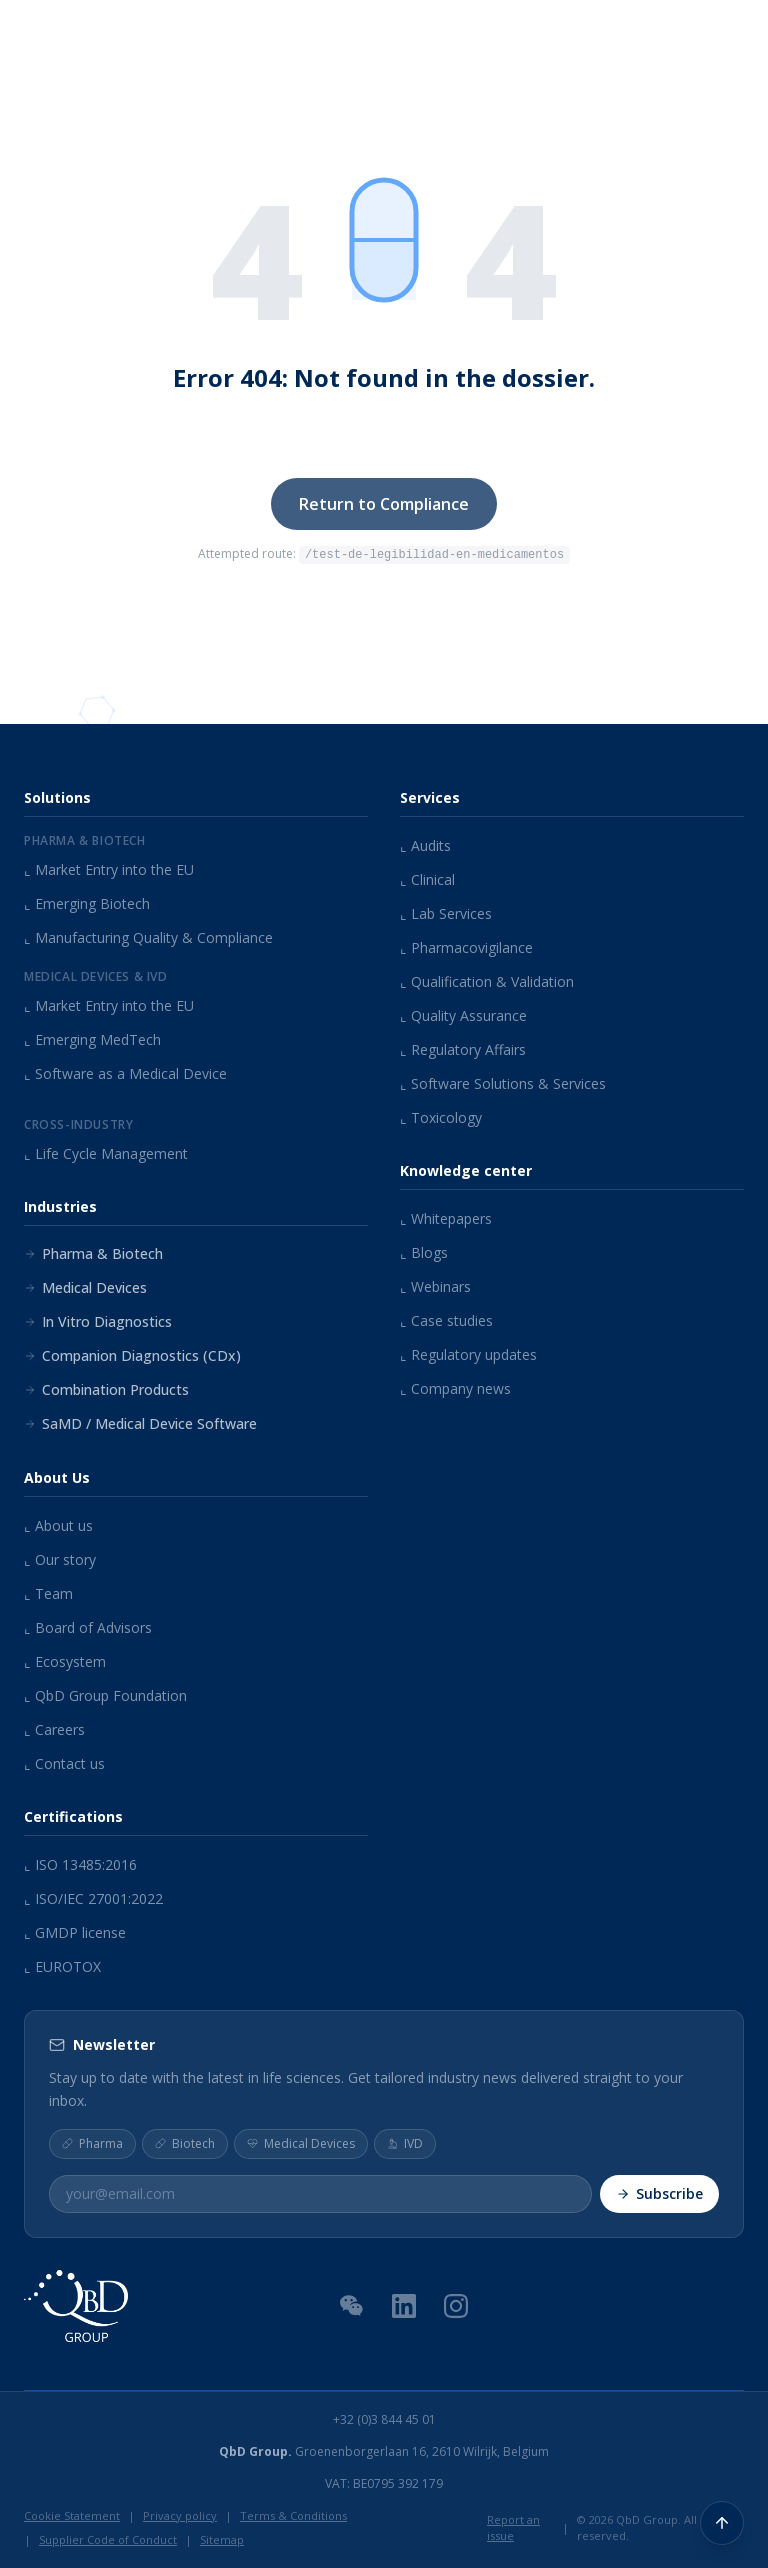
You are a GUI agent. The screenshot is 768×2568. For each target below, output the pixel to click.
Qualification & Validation (487, 981)
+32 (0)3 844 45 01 (384, 2419)
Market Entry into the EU (109, 869)
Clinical (427, 879)
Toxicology (441, 1117)
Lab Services (446, 913)
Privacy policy (180, 2514)
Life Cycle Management (106, 1153)
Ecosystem (65, 1661)
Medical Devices (85, 1287)
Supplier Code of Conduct (108, 2539)
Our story (60, 1559)
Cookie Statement (72, 2514)
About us (58, 1525)
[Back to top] (722, 2522)
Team (48, 1593)
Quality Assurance (463, 1015)
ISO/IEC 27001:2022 (93, 1898)
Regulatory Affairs (463, 1049)
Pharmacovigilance (466, 947)
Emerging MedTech (92, 1039)
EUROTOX (62, 1966)
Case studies (446, 1320)
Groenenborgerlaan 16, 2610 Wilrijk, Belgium (384, 2451)
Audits (425, 845)
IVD (405, 2142)
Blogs (424, 1252)
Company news (455, 1388)
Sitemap (222, 2539)
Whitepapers (446, 1218)
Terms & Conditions (293, 2514)
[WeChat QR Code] (352, 2304)
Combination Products (106, 1389)
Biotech (185, 2142)
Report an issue (513, 2527)
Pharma (92, 2142)
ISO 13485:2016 (80, 1864)
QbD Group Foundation (105, 1695)
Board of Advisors (88, 1627)
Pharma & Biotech (93, 1253)
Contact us (64, 1763)
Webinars (435, 1286)
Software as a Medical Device (125, 1073)
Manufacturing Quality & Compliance (148, 937)
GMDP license (75, 1932)
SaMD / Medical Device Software (140, 1423)
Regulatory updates (468, 1354)
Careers (54, 1729)
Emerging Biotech (87, 903)
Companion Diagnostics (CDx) (132, 1355)
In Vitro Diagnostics (98, 1321)
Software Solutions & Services (503, 1083)
